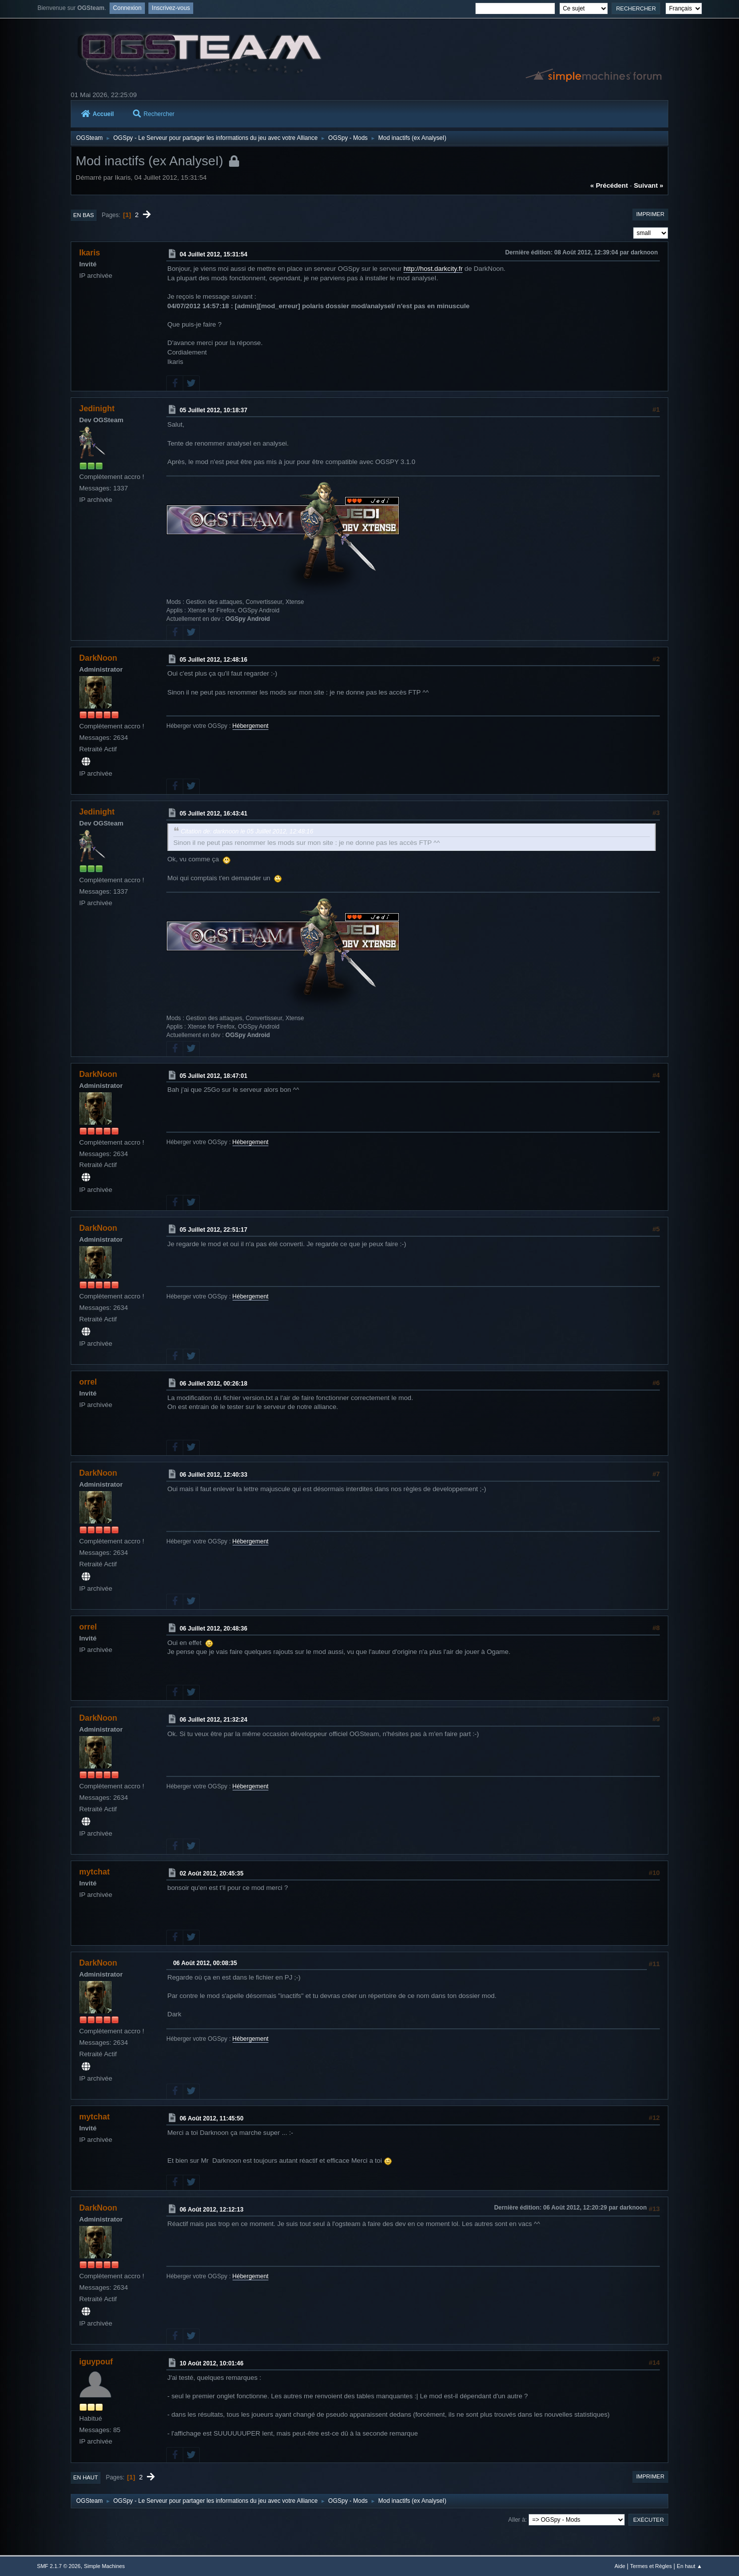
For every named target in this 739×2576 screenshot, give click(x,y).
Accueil (97, 114)
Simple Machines (104, 2566)
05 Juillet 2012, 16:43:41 (213, 813)
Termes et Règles (651, 2566)
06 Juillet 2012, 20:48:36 (213, 1628)
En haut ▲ (689, 2566)
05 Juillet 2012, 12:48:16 (213, 659)
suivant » (648, 185)
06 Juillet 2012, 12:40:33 (213, 1474)
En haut (85, 2477)
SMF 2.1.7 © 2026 (59, 2566)
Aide (620, 2566)
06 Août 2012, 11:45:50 (212, 2118)
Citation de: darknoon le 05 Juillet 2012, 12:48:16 (247, 831)
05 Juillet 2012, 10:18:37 (213, 410)
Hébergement (251, 725)
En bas (83, 215)
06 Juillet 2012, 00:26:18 (213, 1383)
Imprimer (650, 214)
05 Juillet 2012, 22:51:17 (213, 1229)
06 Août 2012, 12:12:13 (212, 2209)
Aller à (516, 2519)
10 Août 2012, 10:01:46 (212, 2363)
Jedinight (97, 408)
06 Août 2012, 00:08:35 (205, 1963)
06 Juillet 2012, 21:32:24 (213, 1719)
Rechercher (153, 114)
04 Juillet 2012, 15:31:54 (213, 254)
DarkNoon (98, 658)
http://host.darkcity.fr (433, 268)
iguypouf (96, 2361)
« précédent (609, 185)
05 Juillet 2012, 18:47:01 (213, 1075)
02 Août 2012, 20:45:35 (212, 1873)
